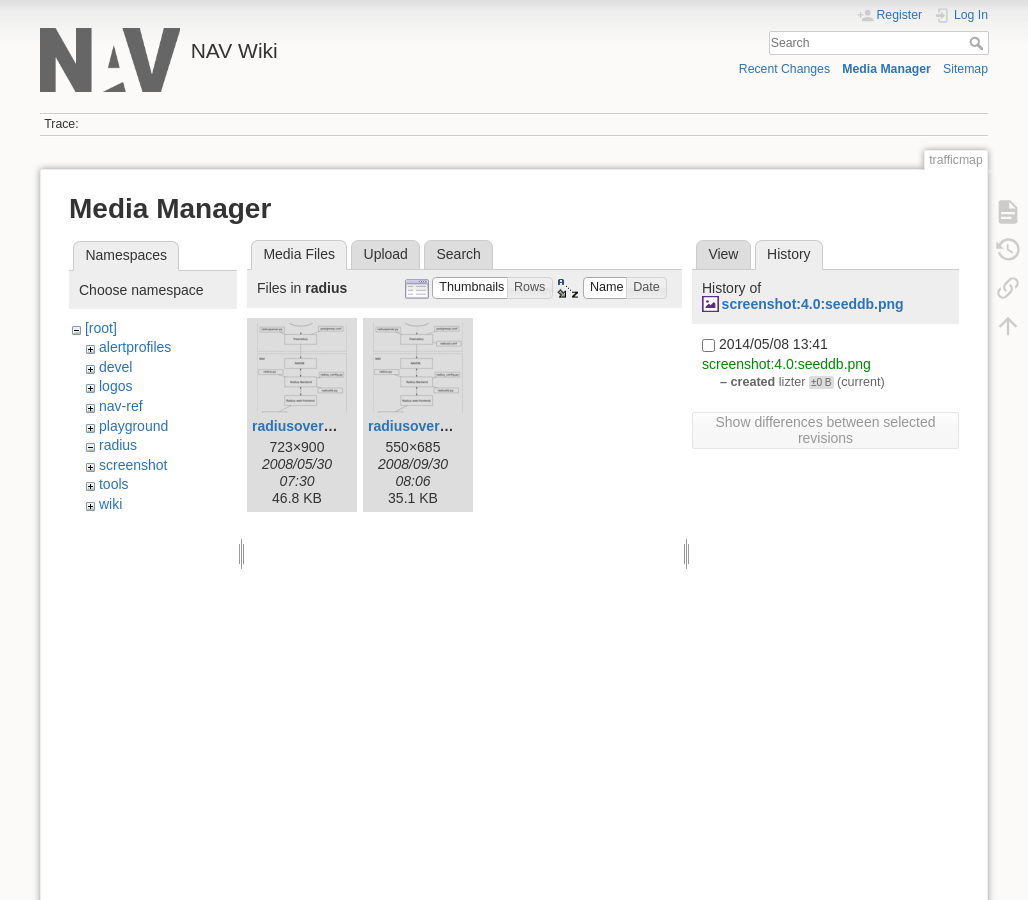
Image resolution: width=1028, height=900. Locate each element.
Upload (386, 254)
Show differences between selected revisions (826, 430)
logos (115, 386)
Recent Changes (784, 69)
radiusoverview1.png (437, 426)
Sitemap (965, 69)
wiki (110, 504)
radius (118, 445)
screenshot (133, 465)
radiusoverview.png (317, 426)
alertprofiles (135, 347)
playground (133, 426)
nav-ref (121, 406)
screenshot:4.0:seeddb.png (813, 304)
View (723, 254)
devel (115, 367)
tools (114, 484)
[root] (101, 328)
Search (978, 43)
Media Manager (886, 69)
